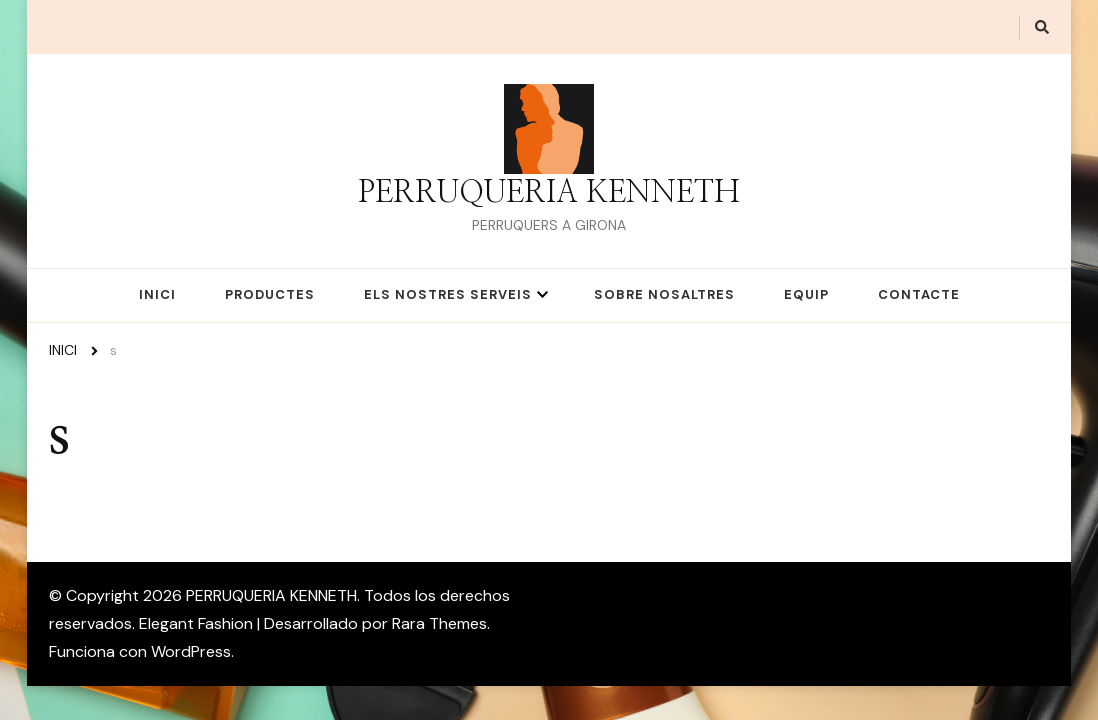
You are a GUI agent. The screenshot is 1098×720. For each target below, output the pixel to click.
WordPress (191, 651)
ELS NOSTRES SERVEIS (448, 294)
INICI (157, 294)
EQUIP (806, 294)
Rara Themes (439, 623)
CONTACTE (919, 294)
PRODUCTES (270, 294)
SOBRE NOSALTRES (664, 294)
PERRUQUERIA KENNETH (549, 193)
